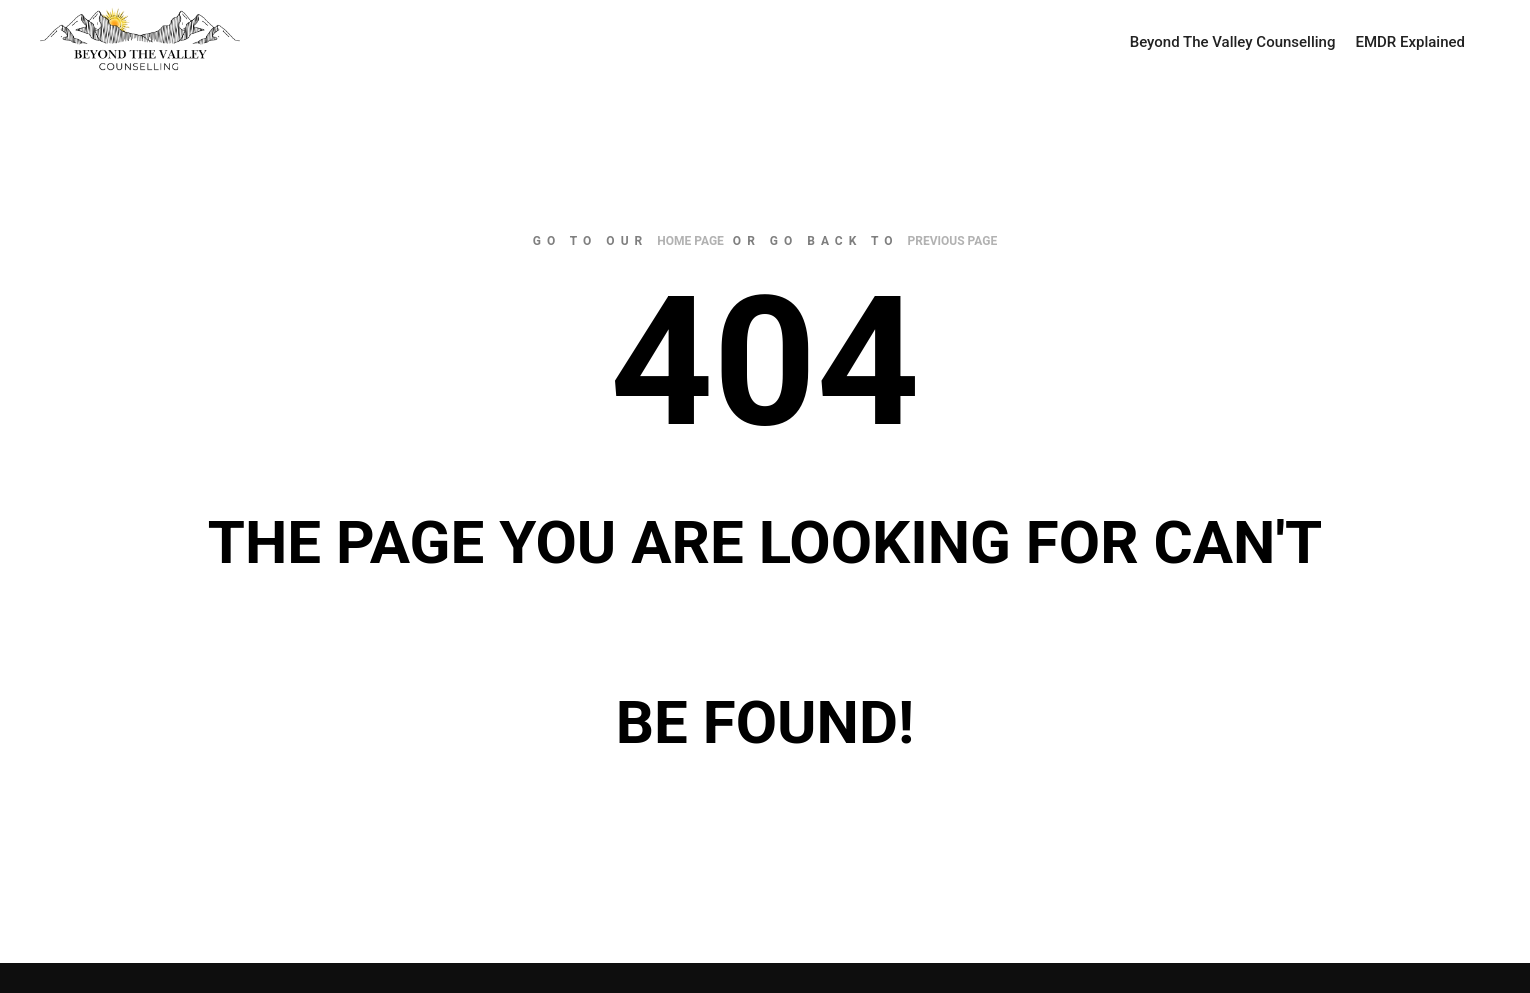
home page (690, 241)
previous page (953, 241)
